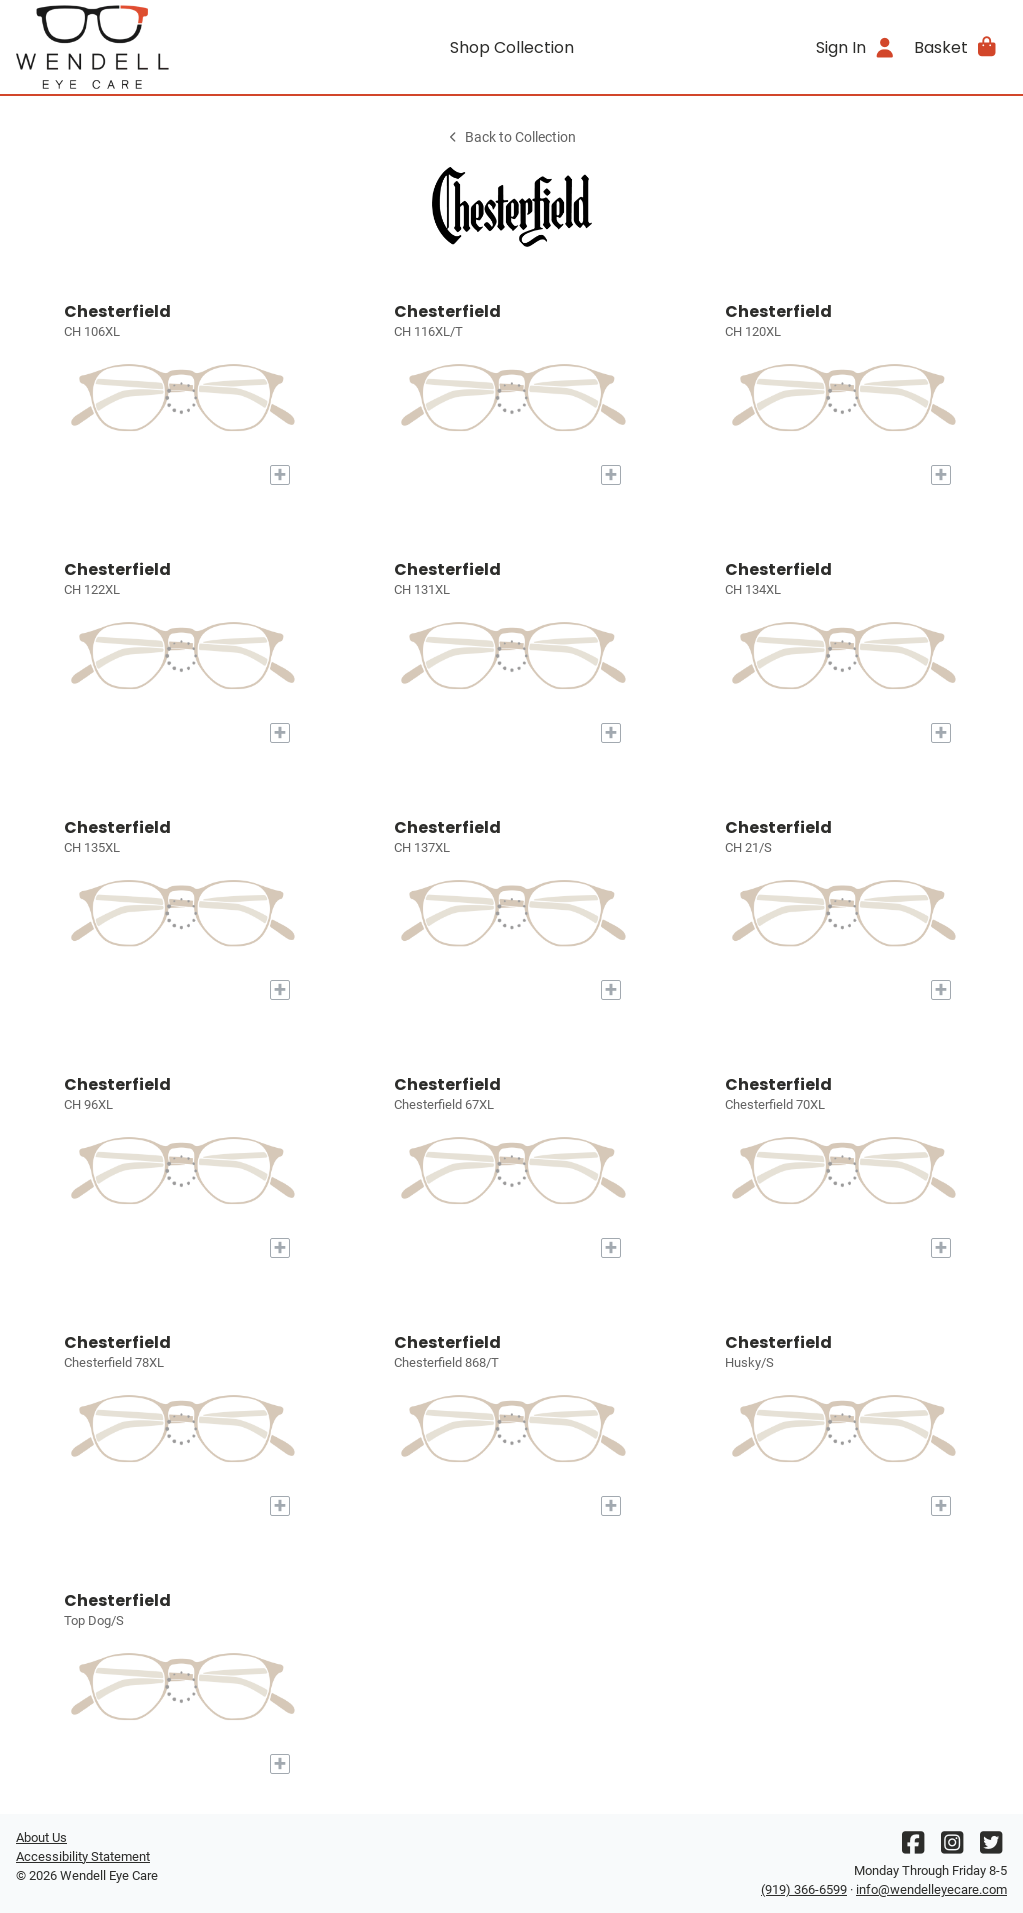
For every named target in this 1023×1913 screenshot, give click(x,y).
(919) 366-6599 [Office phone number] (804, 1889)
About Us (41, 1837)
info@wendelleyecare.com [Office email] (931, 1889)
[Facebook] (913, 1847)
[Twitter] (991, 1847)
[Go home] (140, 47)
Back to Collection (511, 137)
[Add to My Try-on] (280, 475)
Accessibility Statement (83, 1856)
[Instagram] (952, 1847)
